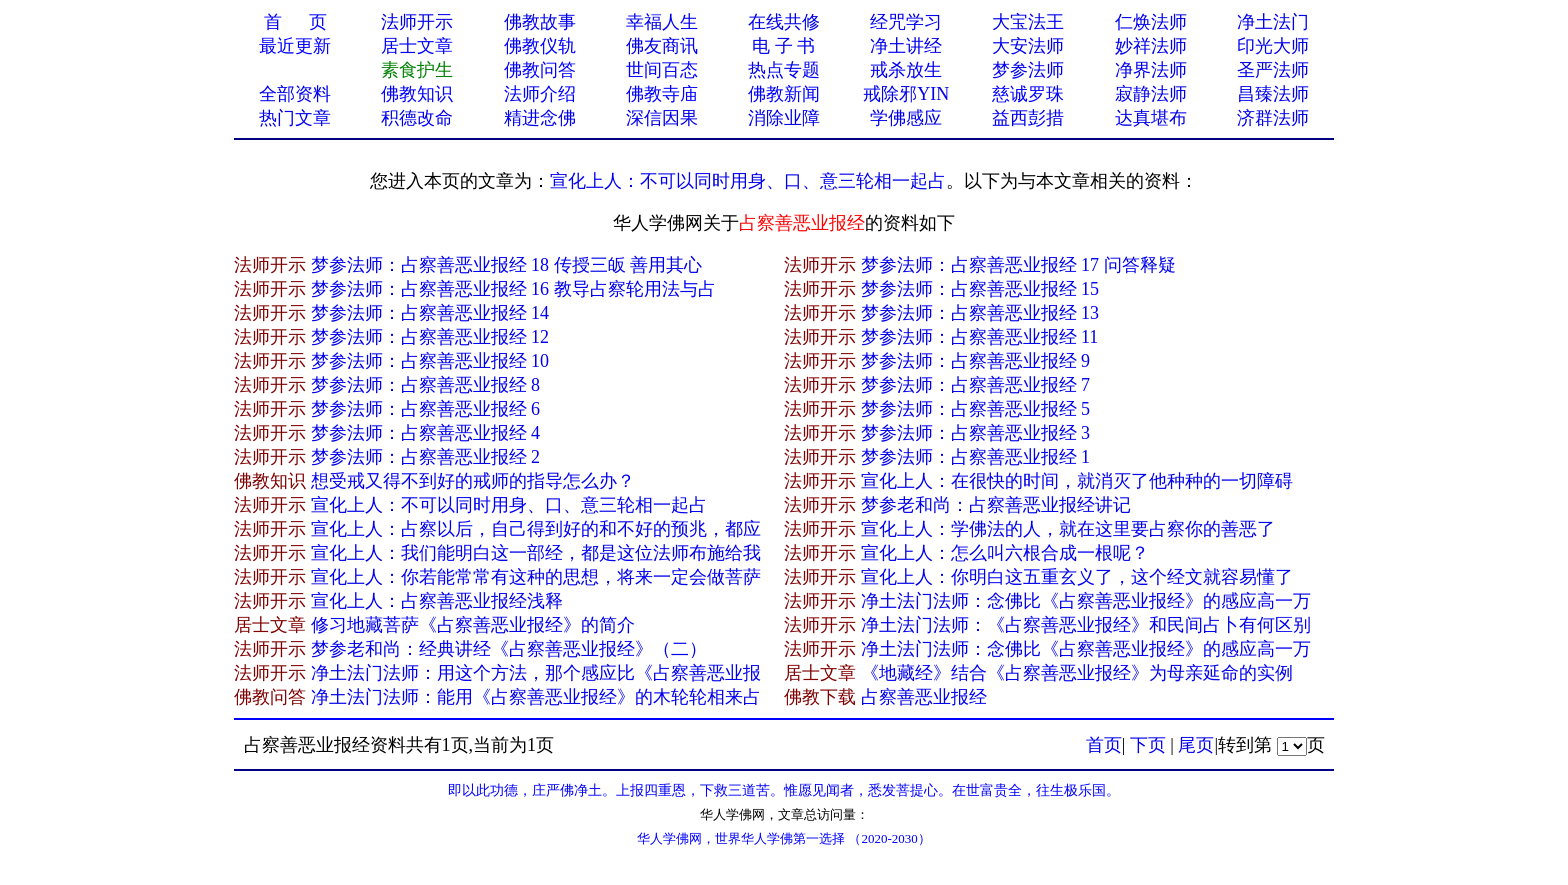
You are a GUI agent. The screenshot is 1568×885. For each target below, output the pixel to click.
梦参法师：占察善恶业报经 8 (426, 385)
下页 (1148, 745)
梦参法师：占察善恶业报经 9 (976, 361)
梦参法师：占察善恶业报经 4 (426, 433)
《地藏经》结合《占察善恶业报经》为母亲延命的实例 (1077, 673)
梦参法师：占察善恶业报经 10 (430, 361)
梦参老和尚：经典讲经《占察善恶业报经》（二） (509, 649)
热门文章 (295, 118)
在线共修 (784, 22)
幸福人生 (662, 22)
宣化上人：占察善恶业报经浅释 (437, 601)
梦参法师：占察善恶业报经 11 (980, 337)
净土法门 (1273, 22)
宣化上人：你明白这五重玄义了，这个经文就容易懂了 (1077, 577)
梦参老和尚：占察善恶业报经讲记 (996, 505)
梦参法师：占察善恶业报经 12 (430, 337)
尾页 (1196, 745)
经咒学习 (906, 22)
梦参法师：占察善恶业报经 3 (976, 433)
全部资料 (295, 94)
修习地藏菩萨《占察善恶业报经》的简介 (473, 625)
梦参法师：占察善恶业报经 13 (980, 313)
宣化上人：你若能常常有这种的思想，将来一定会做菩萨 (536, 577)
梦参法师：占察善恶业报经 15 (980, 289)
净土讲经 (906, 46)
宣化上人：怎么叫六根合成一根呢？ (1005, 553)
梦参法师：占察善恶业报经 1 (976, 457)
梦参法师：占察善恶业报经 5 (976, 409)
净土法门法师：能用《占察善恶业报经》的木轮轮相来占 (536, 697)
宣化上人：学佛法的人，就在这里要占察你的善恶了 (1068, 529)
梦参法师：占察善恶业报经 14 (430, 313)
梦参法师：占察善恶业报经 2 (426, 457)
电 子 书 (783, 46)
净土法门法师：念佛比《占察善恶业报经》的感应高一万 (1086, 601)
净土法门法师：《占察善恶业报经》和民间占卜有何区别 (1086, 625)
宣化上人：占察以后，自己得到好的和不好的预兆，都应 (536, 529)
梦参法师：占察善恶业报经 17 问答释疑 (1018, 265)
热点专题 (784, 70)
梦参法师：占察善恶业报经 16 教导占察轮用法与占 (513, 289)
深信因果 (662, 118)
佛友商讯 (662, 46)
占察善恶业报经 (924, 697)
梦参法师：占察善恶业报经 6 (426, 409)
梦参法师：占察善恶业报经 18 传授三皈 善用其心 (507, 265)
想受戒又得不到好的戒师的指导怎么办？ (473, 481)
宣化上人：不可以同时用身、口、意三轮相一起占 (748, 181)
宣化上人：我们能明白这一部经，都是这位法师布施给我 (536, 553)
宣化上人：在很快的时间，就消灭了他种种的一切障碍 (1077, 481)
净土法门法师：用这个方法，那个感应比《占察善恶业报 (536, 673)
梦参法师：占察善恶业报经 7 (976, 385)
